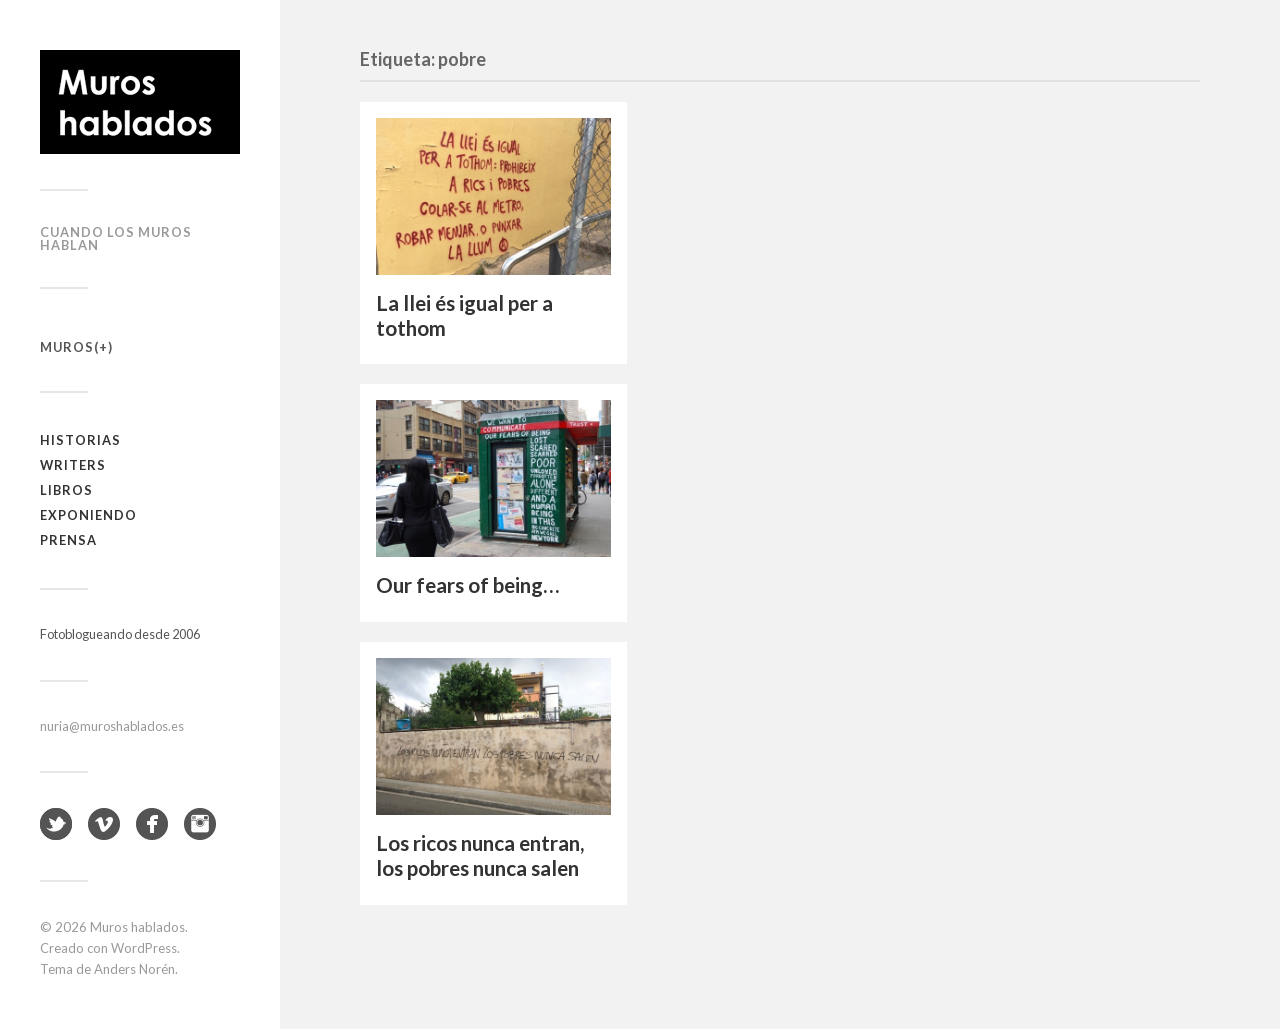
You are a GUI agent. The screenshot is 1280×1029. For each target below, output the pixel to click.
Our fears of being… (467, 585)
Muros (67, 347)
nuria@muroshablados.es (112, 726)
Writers (73, 465)
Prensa (68, 540)
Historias (80, 440)
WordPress (144, 948)
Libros (66, 490)
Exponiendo (88, 515)
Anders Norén (134, 969)
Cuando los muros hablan (116, 238)
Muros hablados (137, 927)
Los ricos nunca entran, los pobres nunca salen (480, 855)
